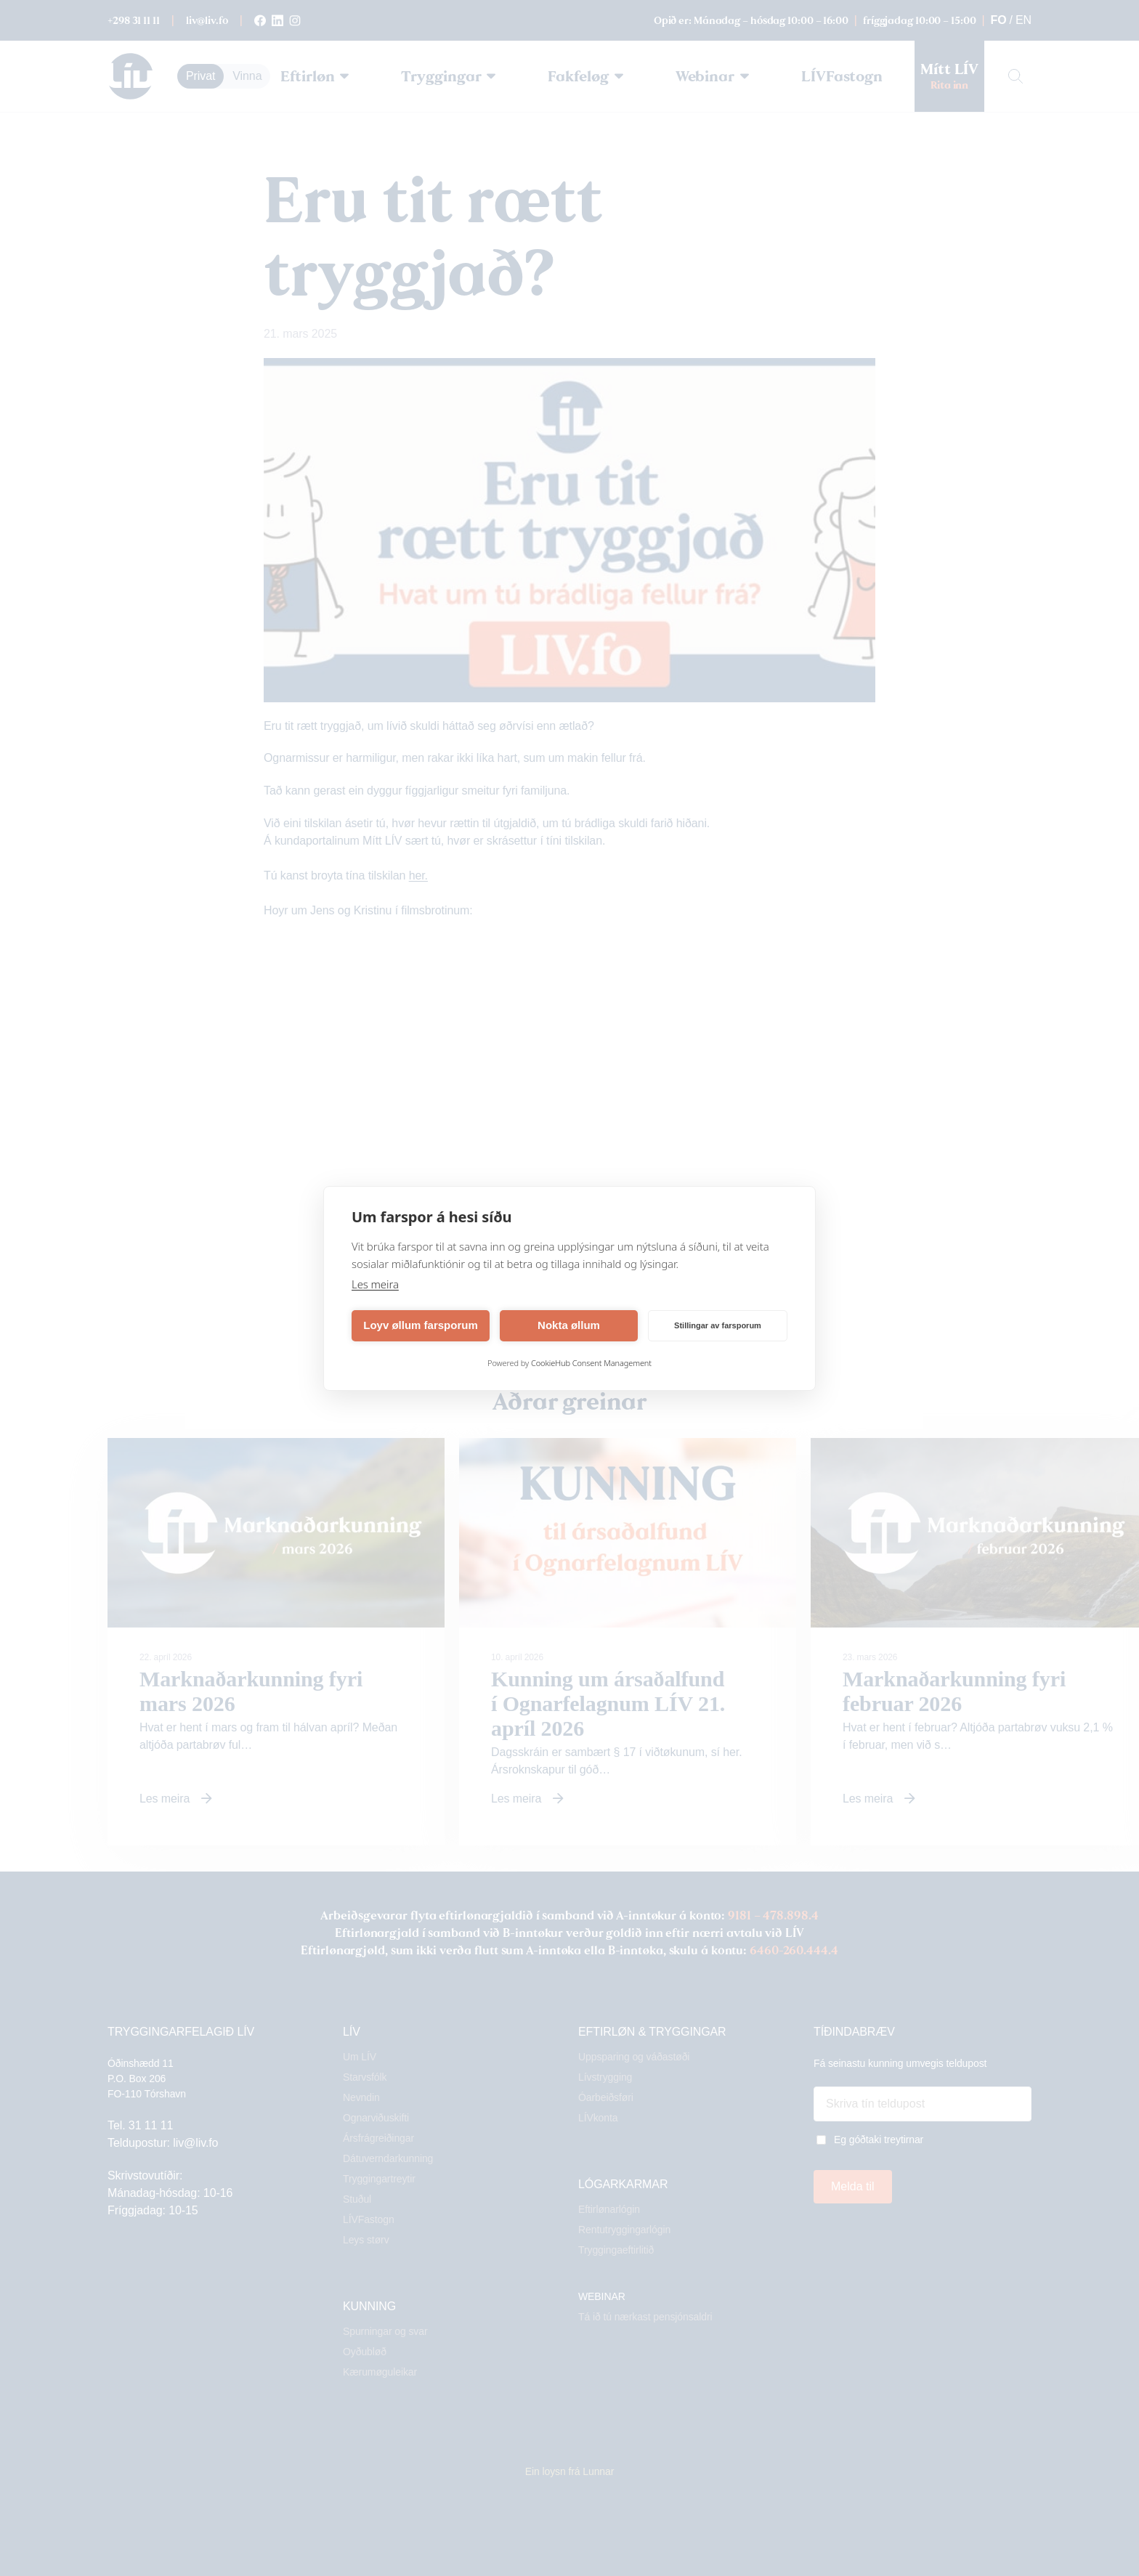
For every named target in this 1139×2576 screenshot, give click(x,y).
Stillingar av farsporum (717, 1325)
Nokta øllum (569, 1325)
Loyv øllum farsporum (420, 1325)
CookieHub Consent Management (591, 1362)
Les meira (375, 1284)
